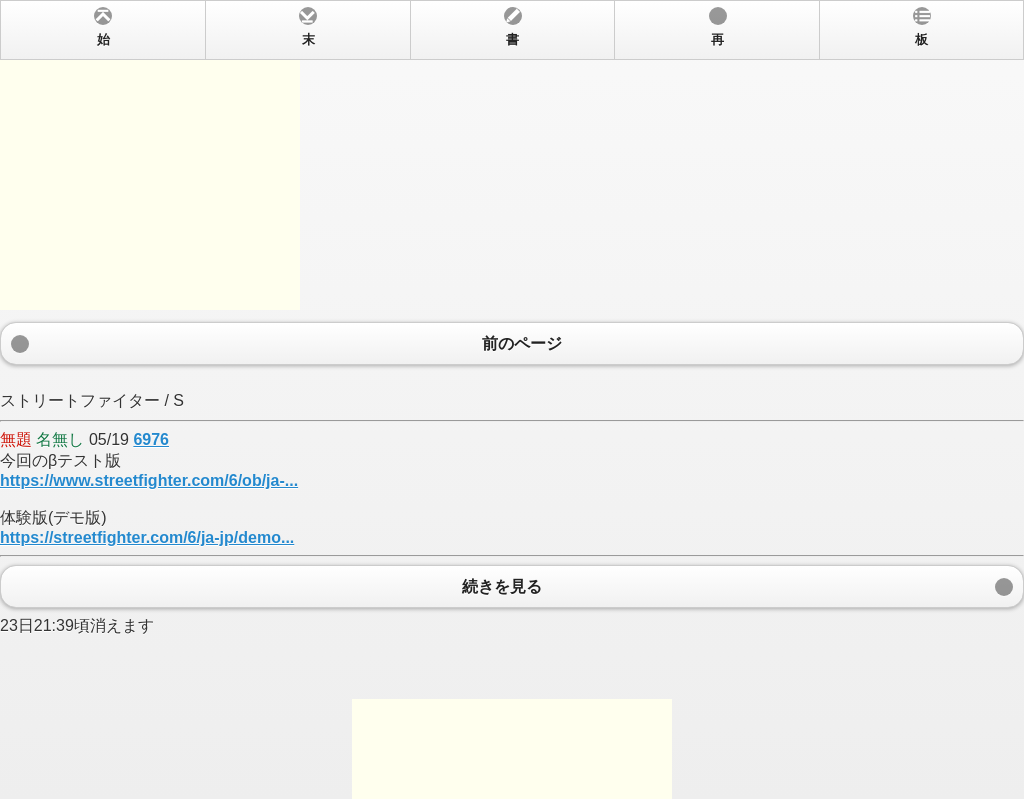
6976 (151, 439)
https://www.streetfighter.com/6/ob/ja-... (149, 480)
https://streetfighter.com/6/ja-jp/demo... (147, 537)
